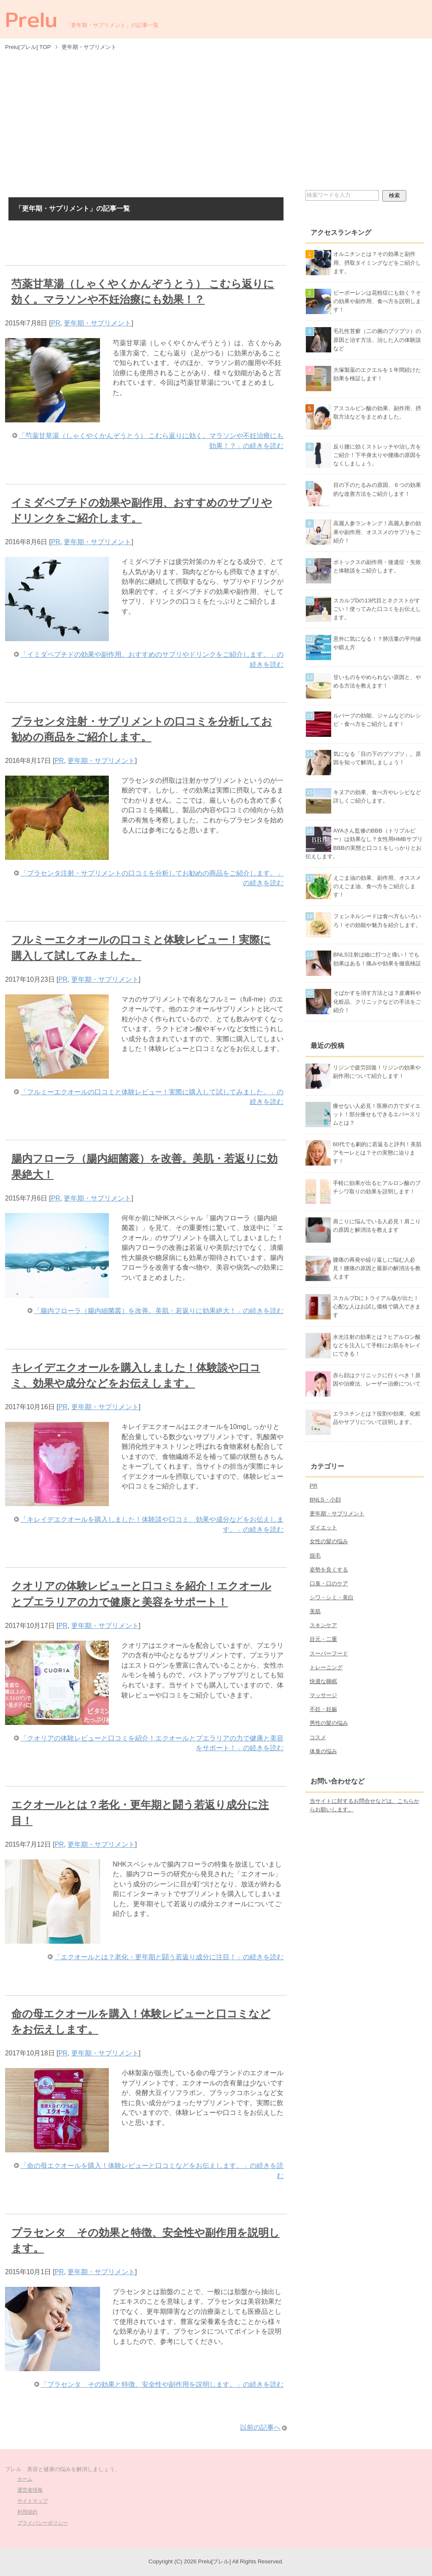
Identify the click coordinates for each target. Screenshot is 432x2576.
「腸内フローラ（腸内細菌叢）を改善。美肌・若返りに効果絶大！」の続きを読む (159, 1310)
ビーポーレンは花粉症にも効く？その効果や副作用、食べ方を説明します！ (377, 301)
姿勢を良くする (329, 1569)
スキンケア (323, 1625)
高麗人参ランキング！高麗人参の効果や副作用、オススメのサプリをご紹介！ (377, 531)
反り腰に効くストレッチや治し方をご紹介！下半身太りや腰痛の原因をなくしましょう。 (377, 455)
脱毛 (315, 1556)
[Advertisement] (216, 120)
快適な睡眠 (323, 1681)
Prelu (31, 19)
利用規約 (27, 2512)
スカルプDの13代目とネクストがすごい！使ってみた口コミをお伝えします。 (377, 608)
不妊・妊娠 (323, 1709)
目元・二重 (323, 1639)
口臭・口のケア (329, 1583)
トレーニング (326, 1667)
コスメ (318, 1737)
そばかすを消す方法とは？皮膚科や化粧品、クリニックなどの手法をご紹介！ (377, 1001)
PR (55, 323)
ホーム (24, 2479)
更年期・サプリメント (97, 323)
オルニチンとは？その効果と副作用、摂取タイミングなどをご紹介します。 (377, 262)
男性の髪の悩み (329, 1723)
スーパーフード (329, 1653)
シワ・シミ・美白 (332, 1597)
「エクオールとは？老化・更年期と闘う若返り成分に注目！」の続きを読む (169, 1957)
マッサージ (323, 1695)
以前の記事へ (260, 2427)
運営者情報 (30, 2490)
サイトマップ (32, 2501)
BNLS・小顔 (325, 1499)
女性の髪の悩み (329, 1541)
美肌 (315, 1611)
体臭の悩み (323, 1751)
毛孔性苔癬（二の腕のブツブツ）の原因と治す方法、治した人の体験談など (377, 339)
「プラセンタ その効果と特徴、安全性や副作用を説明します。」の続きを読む (162, 2384)
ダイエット (323, 1527)
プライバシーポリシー (42, 2523)
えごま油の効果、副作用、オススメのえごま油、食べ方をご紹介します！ (377, 886)
